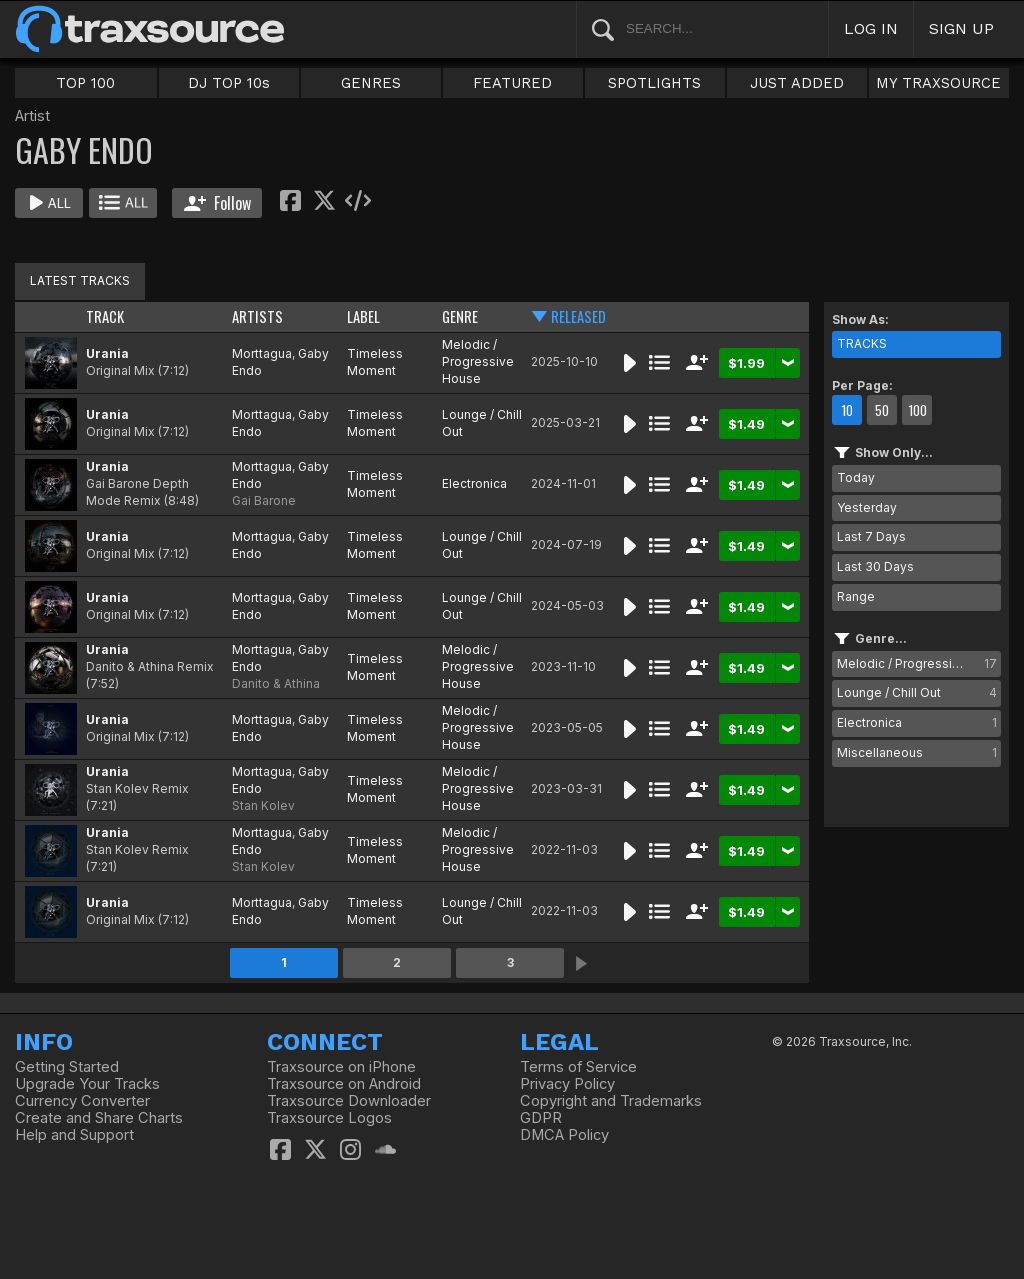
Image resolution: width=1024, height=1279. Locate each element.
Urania (107, 353)
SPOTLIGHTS (654, 83)
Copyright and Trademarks (611, 1101)
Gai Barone (264, 500)
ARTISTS (257, 316)
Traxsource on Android (344, 1084)
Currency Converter (82, 1101)
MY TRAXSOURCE (938, 83)
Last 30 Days (875, 566)
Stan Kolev (263, 805)
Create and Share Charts (99, 1118)
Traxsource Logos (329, 1118)
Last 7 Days (871, 536)
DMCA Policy (564, 1135)
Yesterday (867, 507)
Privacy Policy (567, 1084)
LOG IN (871, 28)
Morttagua (262, 353)
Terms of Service (578, 1067)
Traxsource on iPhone (341, 1067)
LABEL (363, 316)
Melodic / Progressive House (478, 361)
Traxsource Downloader (349, 1101)
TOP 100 (85, 83)
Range (856, 596)
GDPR (541, 1118)
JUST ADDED (797, 83)
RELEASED (578, 316)
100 (917, 410)
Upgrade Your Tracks (87, 1084)
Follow (217, 203)
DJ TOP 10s (229, 83)
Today (856, 477)
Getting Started (67, 1067)
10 (847, 410)
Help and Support (74, 1135)
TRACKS (862, 343)
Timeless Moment (375, 362)
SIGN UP (961, 28)
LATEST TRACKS (80, 280)
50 (882, 410)
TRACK (105, 316)
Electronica (474, 483)
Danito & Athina (276, 683)
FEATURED (512, 83)
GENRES (371, 83)
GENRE (460, 316)
